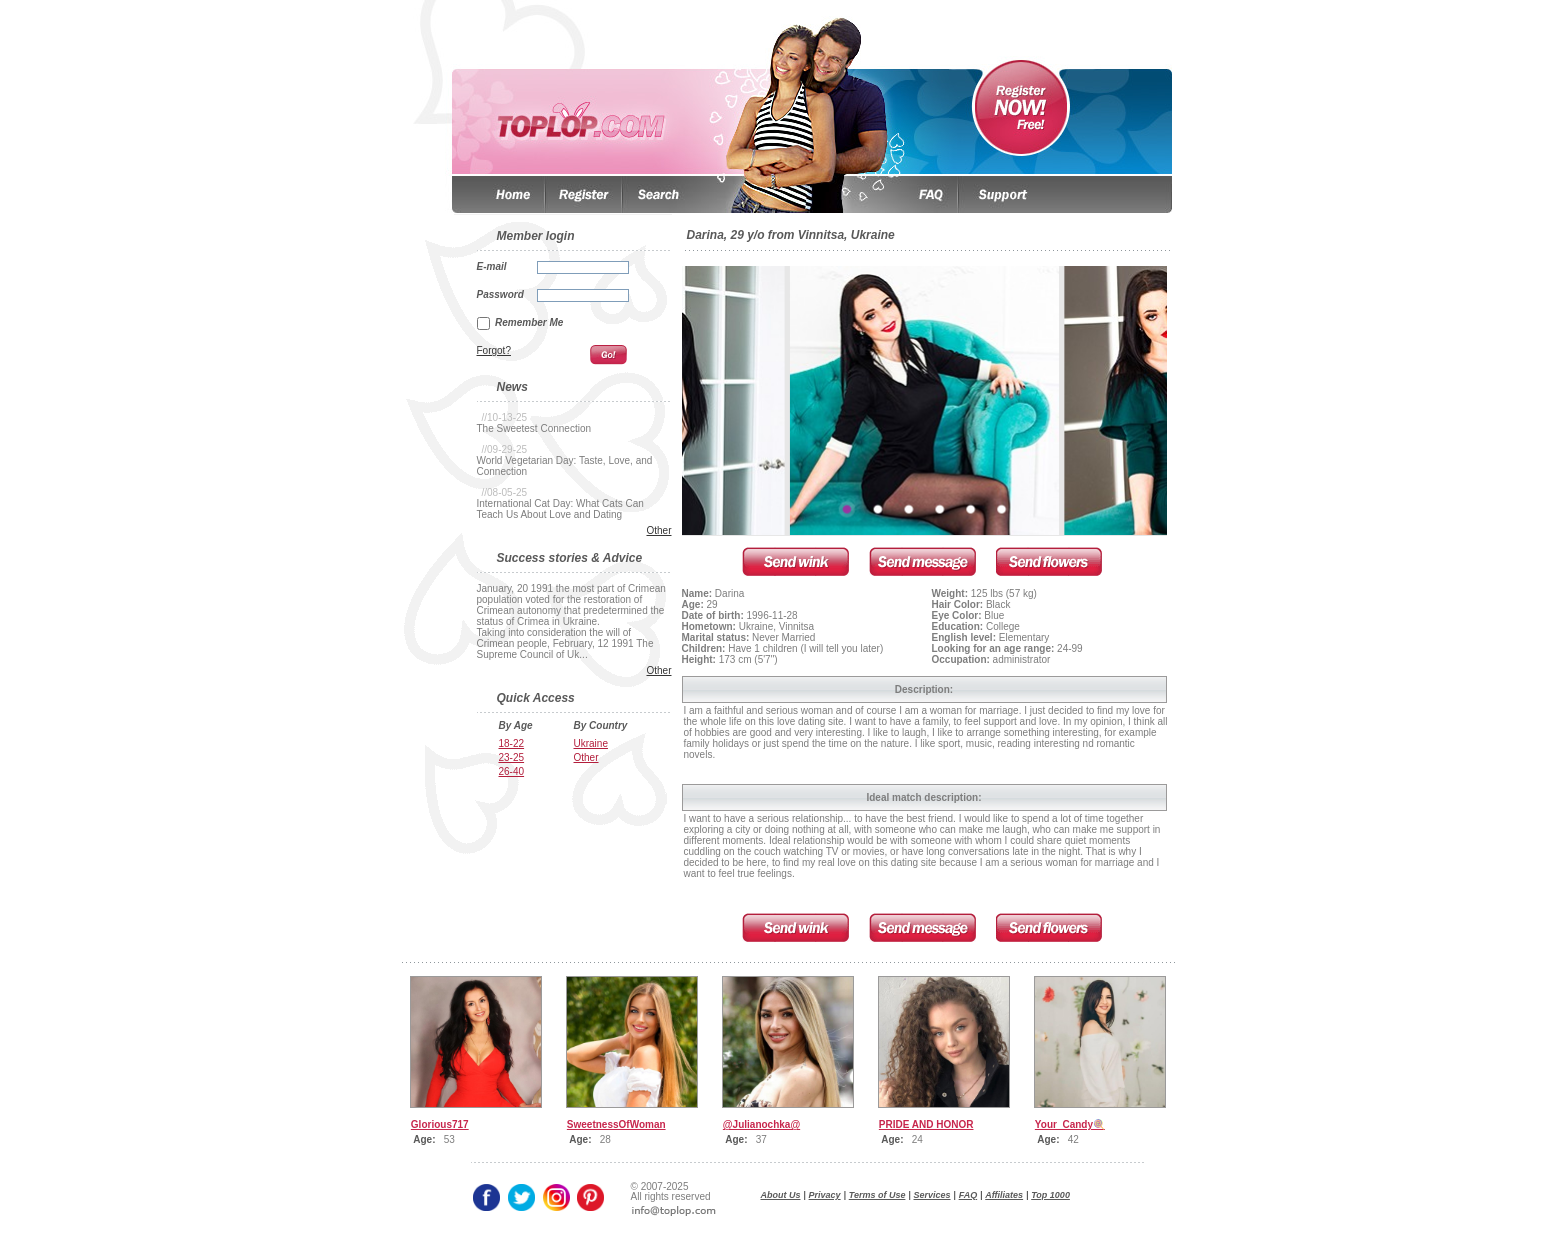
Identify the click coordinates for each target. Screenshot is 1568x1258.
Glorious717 (440, 1124)
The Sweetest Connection (534, 428)
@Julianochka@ (761, 1124)
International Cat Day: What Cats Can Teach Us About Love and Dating (560, 509)
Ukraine (591, 743)
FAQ (968, 1195)
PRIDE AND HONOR (926, 1124)
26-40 (512, 771)
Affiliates (1004, 1195)
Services (932, 1195)
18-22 (512, 743)
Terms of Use (877, 1195)
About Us (781, 1195)
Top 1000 (1050, 1195)
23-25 (512, 757)
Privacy (825, 1195)
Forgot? (494, 350)
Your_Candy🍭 (1070, 1124)
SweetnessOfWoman (616, 1124)
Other (658, 530)
